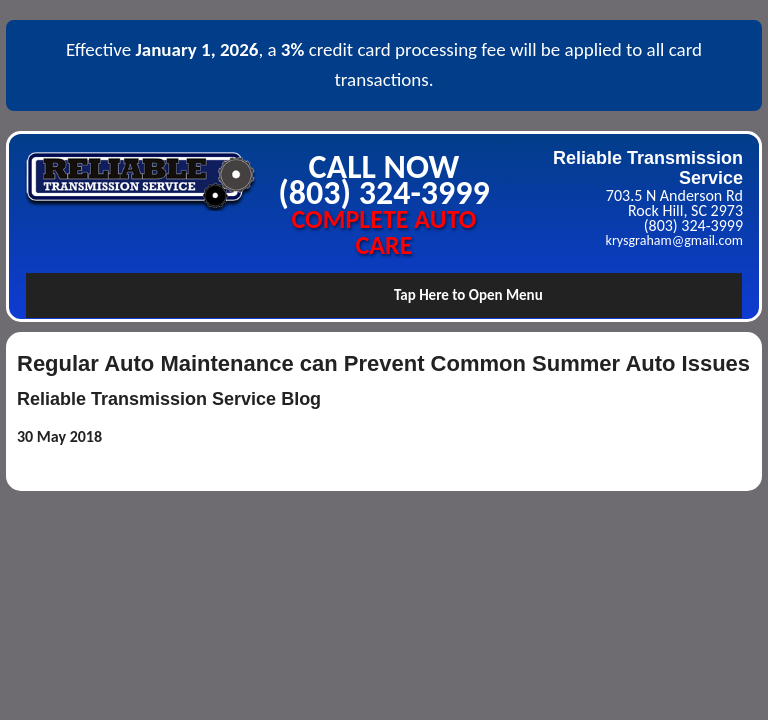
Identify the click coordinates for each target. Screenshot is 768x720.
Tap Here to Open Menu (468, 295)
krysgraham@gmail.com (674, 240)
